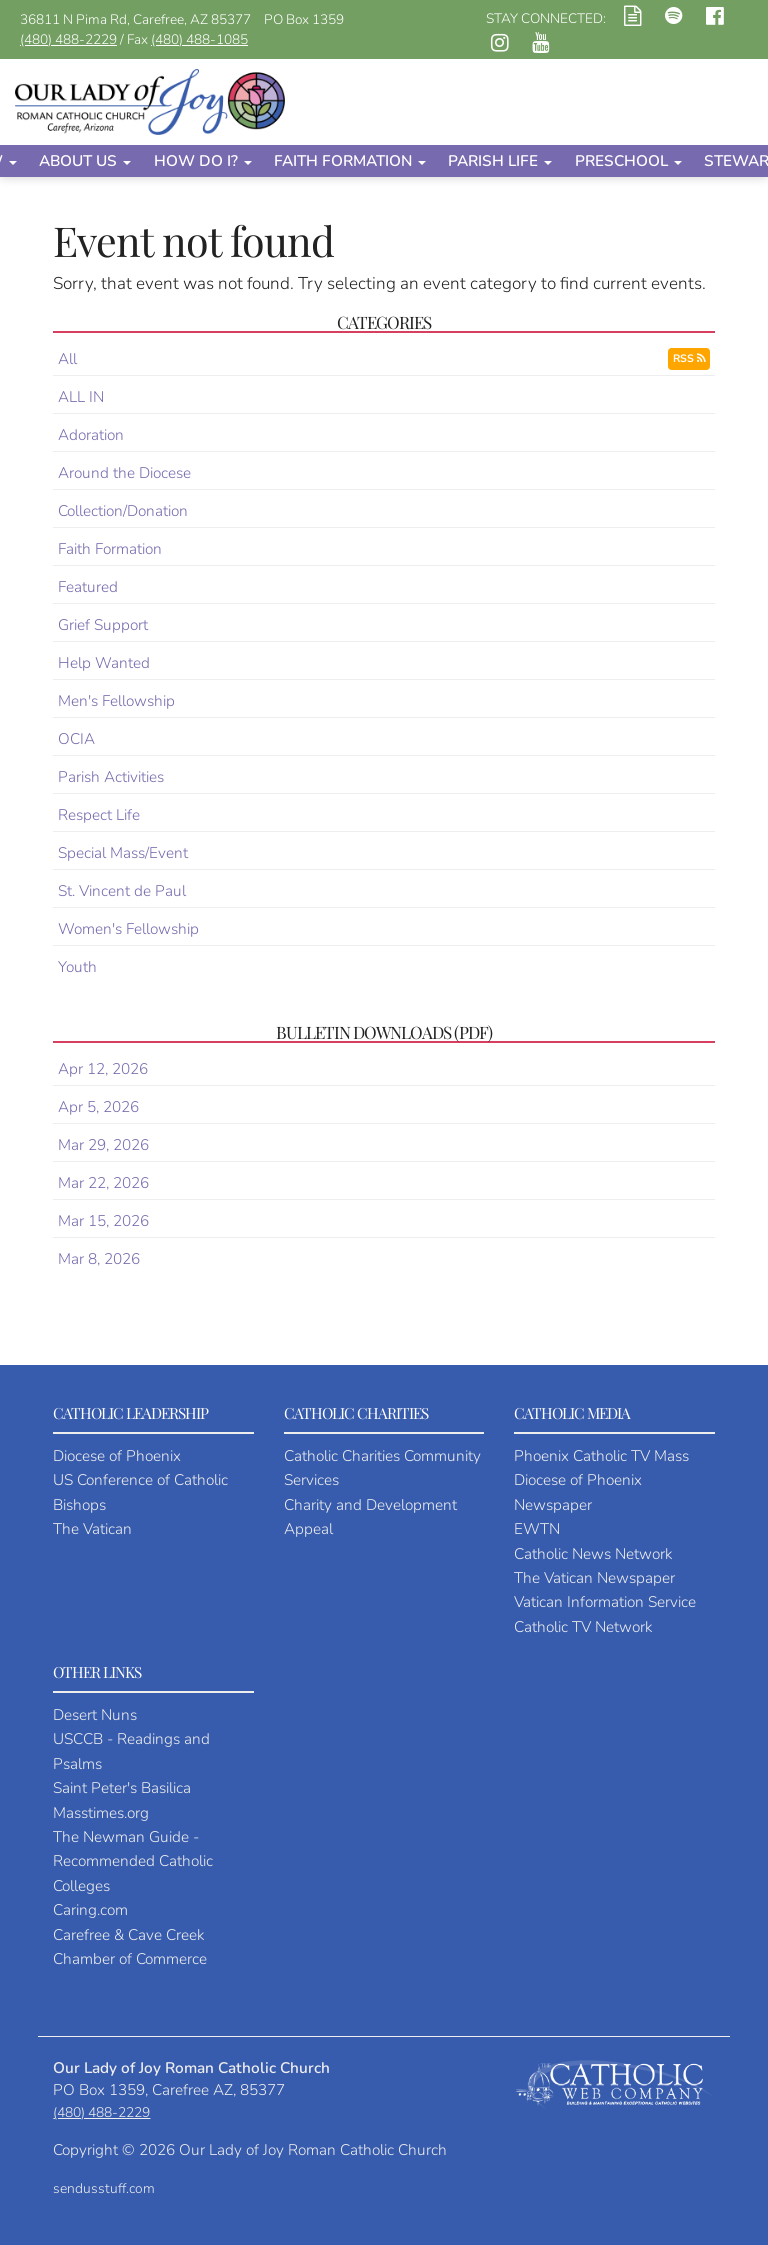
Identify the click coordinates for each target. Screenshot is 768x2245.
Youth (77, 966)
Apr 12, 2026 (103, 1068)
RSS (689, 358)
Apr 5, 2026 (98, 1106)
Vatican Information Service (605, 1601)
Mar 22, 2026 (103, 1182)
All (67, 358)
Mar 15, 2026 (103, 1220)
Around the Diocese (124, 472)
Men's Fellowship (116, 700)
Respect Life (99, 814)
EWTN (537, 1528)
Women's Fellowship (128, 928)
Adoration (91, 434)
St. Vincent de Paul (122, 890)
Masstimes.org (101, 1812)
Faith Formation (350, 160)
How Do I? (203, 160)
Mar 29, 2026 (103, 1144)
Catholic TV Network (583, 1626)
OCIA (76, 738)
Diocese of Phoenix (117, 1455)
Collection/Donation (123, 510)
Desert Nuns (95, 1714)
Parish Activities (111, 776)
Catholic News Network (593, 1553)
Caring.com (90, 1909)
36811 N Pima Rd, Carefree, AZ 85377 (135, 19)
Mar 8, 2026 (99, 1258)
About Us (85, 160)
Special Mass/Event (123, 852)
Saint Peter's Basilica (122, 1787)
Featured (88, 586)
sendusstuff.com (104, 2188)
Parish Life (500, 160)
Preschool (628, 160)
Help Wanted (104, 662)
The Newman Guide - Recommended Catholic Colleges (133, 1861)
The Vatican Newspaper (594, 1577)
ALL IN (81, 396)
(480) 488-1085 (199, 39)
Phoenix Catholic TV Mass (601, 1455)
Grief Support (103, 624)
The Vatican (92, 1528)
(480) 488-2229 (68, 39)
